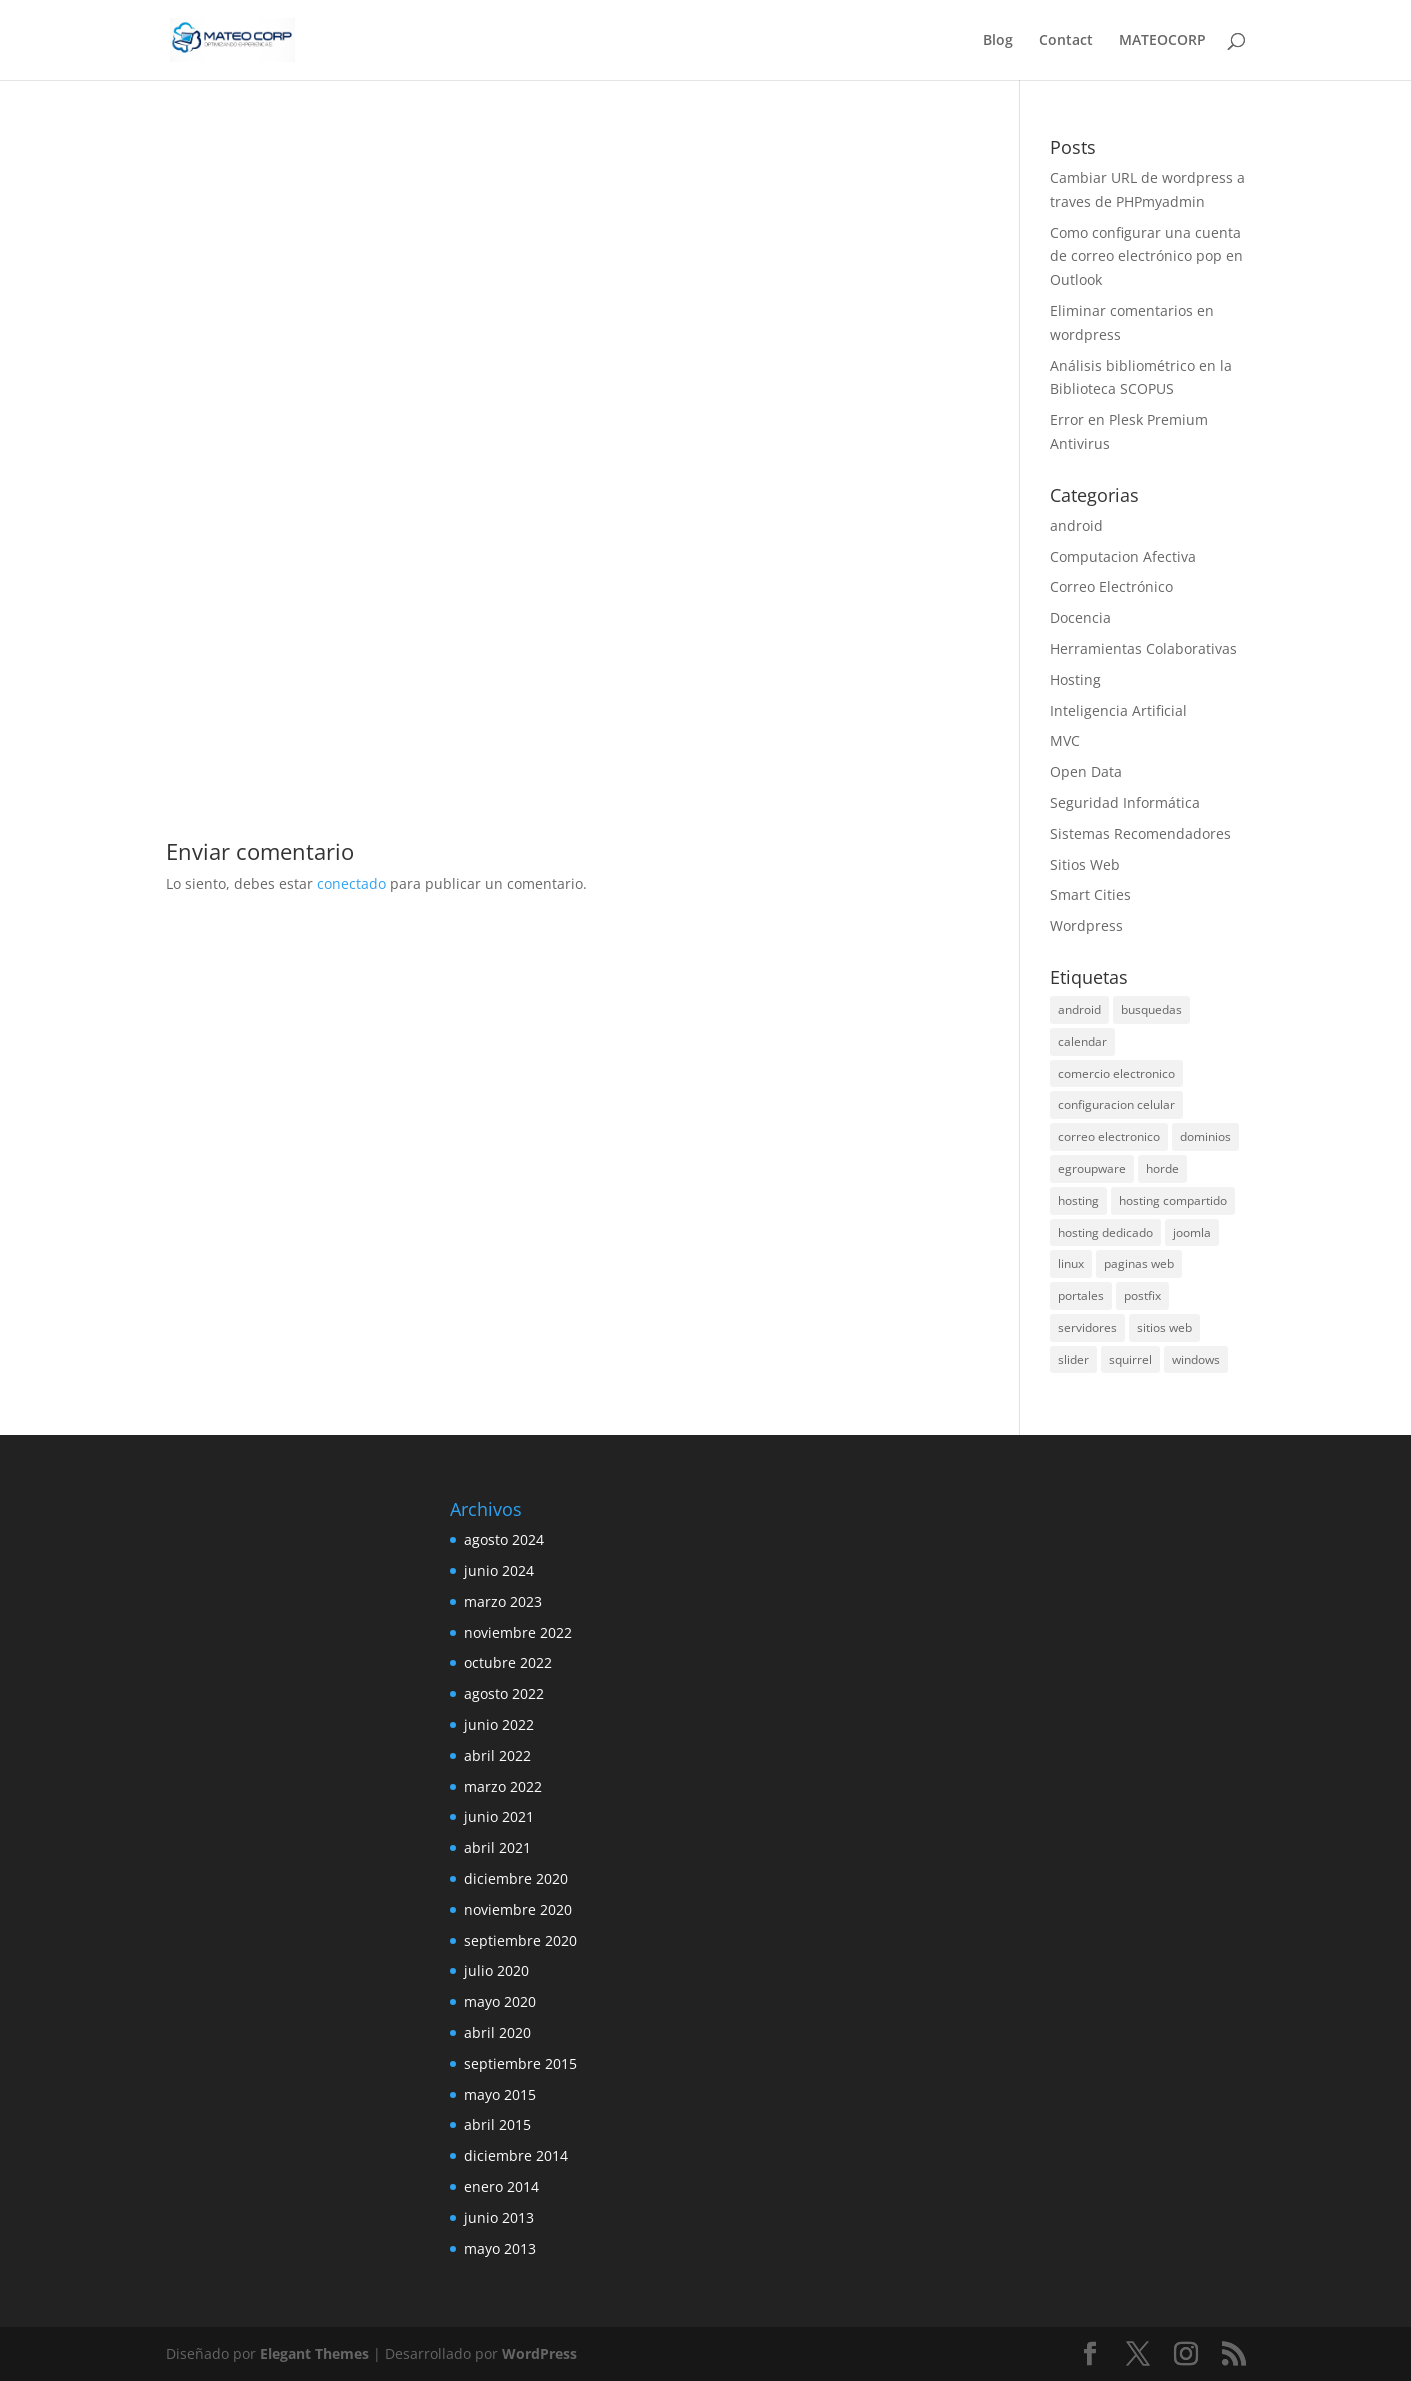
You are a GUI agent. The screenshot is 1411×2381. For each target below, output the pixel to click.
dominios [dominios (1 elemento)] (1205, 1136)
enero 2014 (501, 2186)
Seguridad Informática (1125, 802)
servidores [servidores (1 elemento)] (1087, 1327)
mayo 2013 (500, 2248)
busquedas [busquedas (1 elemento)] (1151, 1009)
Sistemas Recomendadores (1140, 833)
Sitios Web (1085, 864)
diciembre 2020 (516, 1878)
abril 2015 (497, 2124)
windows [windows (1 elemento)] (1196, 1359)
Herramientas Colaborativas (1143, 648)
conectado (351, 883)
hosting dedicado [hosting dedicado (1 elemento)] (1105, 1232)
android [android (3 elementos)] (1079, 1009)
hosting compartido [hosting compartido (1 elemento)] (1173, 1200)
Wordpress (1086, 925)
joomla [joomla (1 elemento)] (1192, 1232)
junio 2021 (499, 1816)
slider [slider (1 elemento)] (1073, 1359)
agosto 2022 (504, 1693)
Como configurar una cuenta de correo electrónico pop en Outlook (1146, 256)
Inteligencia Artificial (1118, 710)
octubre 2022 (508, 1662)
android (1076, 525)
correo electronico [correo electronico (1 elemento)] (1109, 1136)
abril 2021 (497, 1847)
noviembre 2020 (518, 1909)
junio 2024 (499, 1570)
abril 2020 (497, 2032)
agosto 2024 (504, 1539)
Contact (1066, 41)
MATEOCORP (1162, 41)
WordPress (539, 2353)
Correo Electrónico (1111, 586)
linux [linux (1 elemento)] (1071, 1263)
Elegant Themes (314, 2353)
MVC (1065, 740)
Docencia (1080, 617)
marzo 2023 (503, 1601)
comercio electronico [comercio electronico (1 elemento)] (1116, 1073)
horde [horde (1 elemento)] (1162, 1168)
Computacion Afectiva (1123, 556)
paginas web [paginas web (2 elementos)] (1139, 1263)
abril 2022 (497, 1755)
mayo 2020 (500, 2001)
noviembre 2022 (518, 1632)
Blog (998, 41)
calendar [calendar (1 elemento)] (1082, 1041)
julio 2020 (496, 1970)
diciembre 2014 (516, 2155)
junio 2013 (499, 2217)
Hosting (1075, 679)
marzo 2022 (503, 1786)
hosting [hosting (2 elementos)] (1078, 1200)
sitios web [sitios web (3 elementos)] (1164, 1327)
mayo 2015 (500, 2094)
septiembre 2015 (520, 2063)
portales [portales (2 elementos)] (1081, 1295)
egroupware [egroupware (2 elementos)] (1092, 1168)
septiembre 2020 (520, 1940)
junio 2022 (499, 1724)
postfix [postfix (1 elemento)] (1142, 1295)
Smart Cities (1090, 894)
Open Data (1086, 771)
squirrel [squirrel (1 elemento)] (1130, 1359)
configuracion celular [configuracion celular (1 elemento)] (1116, 1104)
